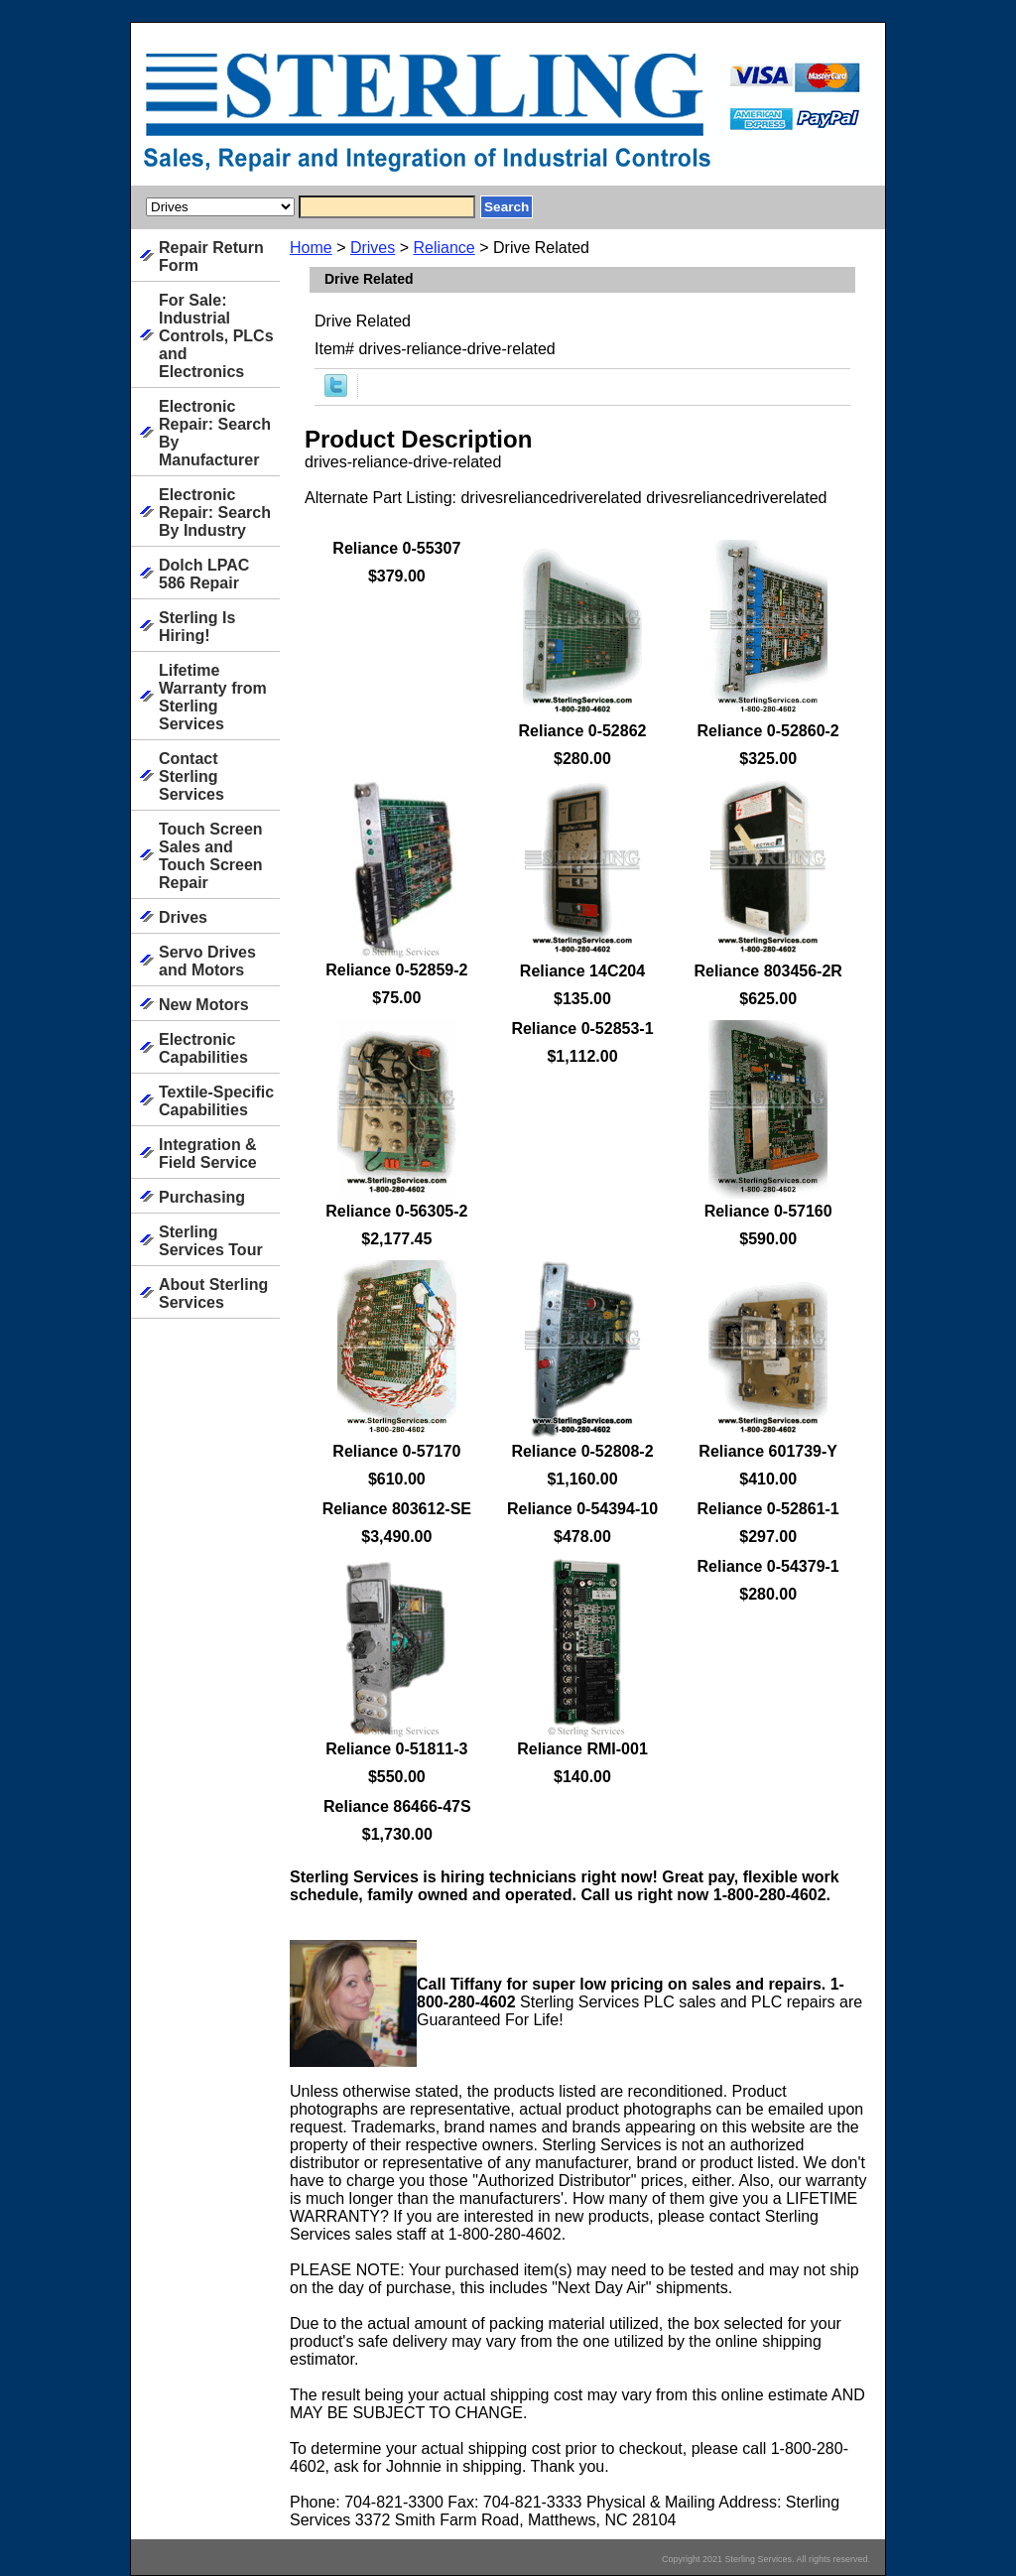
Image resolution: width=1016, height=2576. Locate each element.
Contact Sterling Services (191, 776)
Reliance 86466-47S (397, 1806)
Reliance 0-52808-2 (582, 1451)
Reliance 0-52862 (582, 730)
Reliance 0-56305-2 (396, 1211)
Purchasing (202, 1197)
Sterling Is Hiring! (197, 626)
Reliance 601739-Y (767, 1451)
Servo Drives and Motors (207, 961)
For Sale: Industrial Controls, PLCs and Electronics (216, 336)
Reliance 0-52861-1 (768, 1508)
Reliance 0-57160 (768, 1211)
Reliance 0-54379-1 (768, 1566)
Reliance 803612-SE (396, 1508)
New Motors (204, 1004)
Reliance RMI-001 (582, 1748)
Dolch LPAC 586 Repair (204, 574)
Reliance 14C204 (582, 971)
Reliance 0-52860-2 (768, 730)
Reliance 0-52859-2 (396, 970)
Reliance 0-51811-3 (396, 1748)
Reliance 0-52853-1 (582, 1028)
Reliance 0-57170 (396, 1451)
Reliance (444, 247)
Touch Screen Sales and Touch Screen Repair (211, 856)
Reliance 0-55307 (396, 548)
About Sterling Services (213, 1293)
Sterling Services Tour (211, 1241)
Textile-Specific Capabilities (216, 1101)
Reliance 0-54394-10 (582, 1508)
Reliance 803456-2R (767, 971)
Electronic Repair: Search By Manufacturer (215, 433)
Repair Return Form (211, 256)
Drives (372, 247)
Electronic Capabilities (203, 1048)
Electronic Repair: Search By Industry (215, 512)
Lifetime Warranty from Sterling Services (213, 697)
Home (311, 247)
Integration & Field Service (208, 1153)
